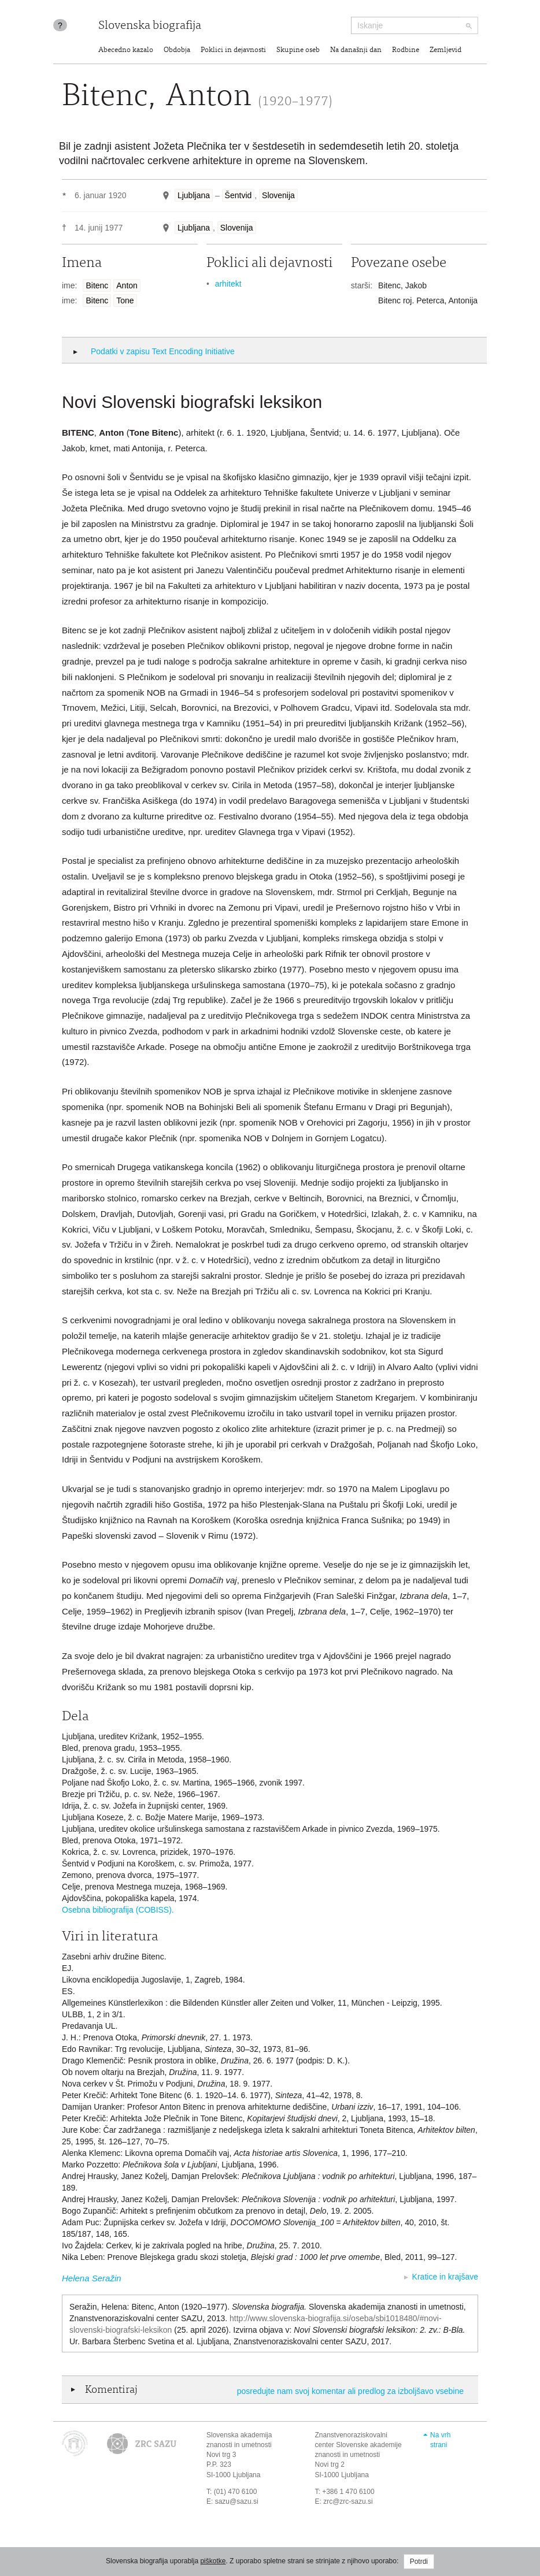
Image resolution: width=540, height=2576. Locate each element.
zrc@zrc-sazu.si (348, 2501)
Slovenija (278, 195)
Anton (127, 285)
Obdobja (177, 50)
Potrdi (419, 2562)
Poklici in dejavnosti (233, 50)
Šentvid (238, 195)
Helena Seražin (91, 2278)
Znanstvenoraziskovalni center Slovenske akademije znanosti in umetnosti (358, 2445)
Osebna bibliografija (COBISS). (118, 1909)
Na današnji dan (356, 50)
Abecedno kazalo (125, 50)
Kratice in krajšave (445, 2276)
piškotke (212, 2561)
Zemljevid (445, 50)
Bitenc (97, 285)
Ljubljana (193, 195)
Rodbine (405, 50)
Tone (125, 300)
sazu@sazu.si (236, 2501)
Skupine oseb (298, 50)
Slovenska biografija (149, 26)
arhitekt (228, 283)
